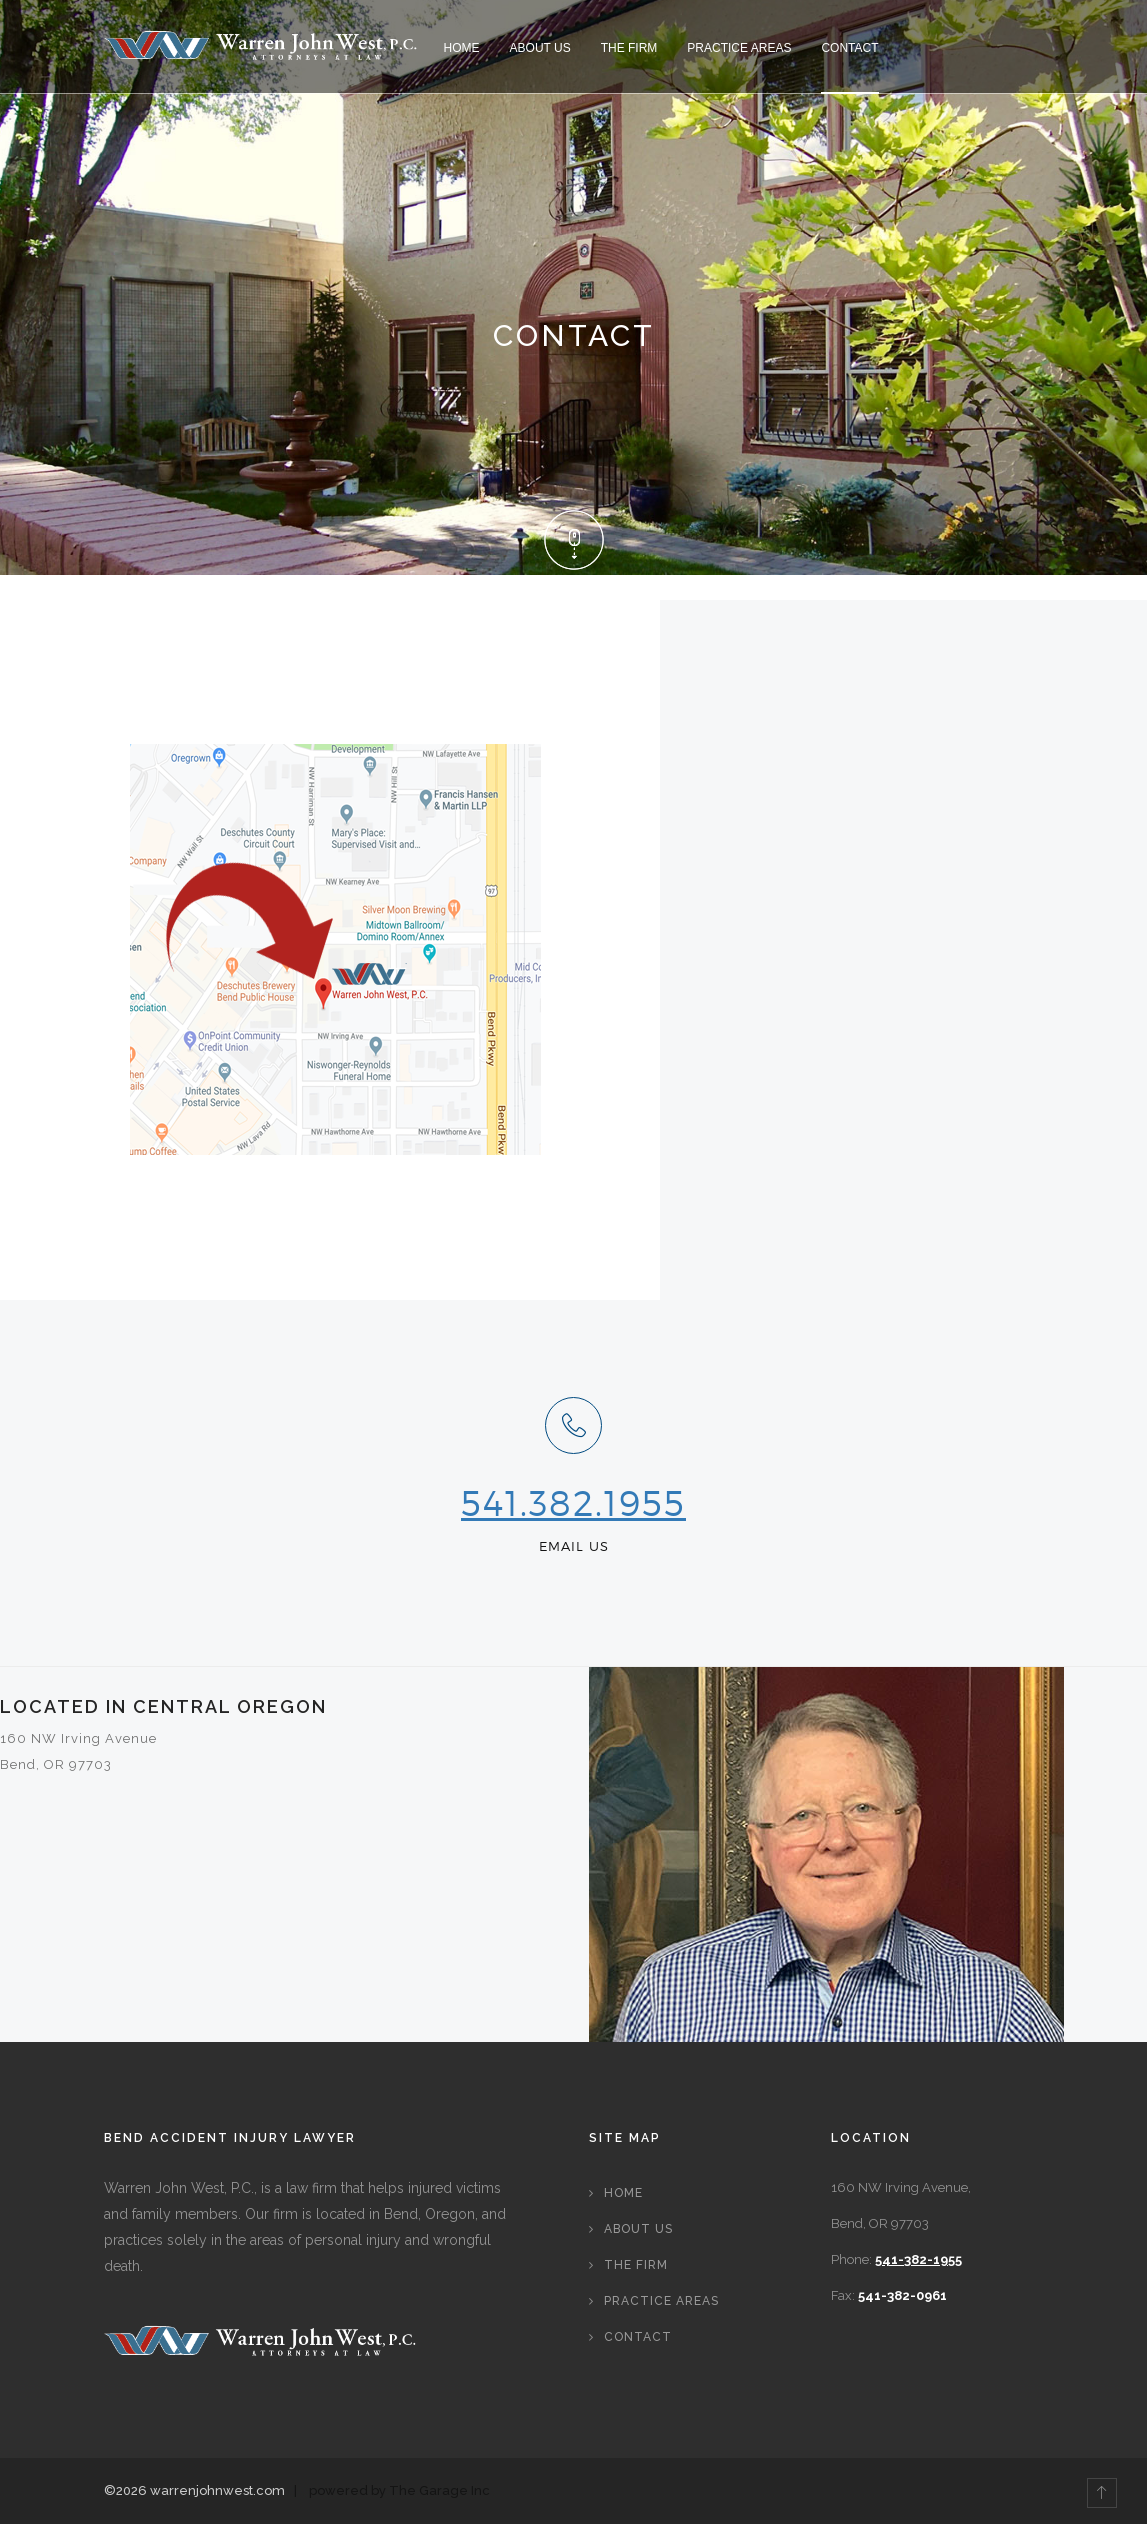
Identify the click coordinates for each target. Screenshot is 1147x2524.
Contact (849, 48)
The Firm (629, 48)
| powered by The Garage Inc (389, 2490)
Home (462, 48)
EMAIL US (574, 1546)
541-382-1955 (918, 2259)
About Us (540, 48)
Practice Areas (739, 48)
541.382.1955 (573, 1503)
